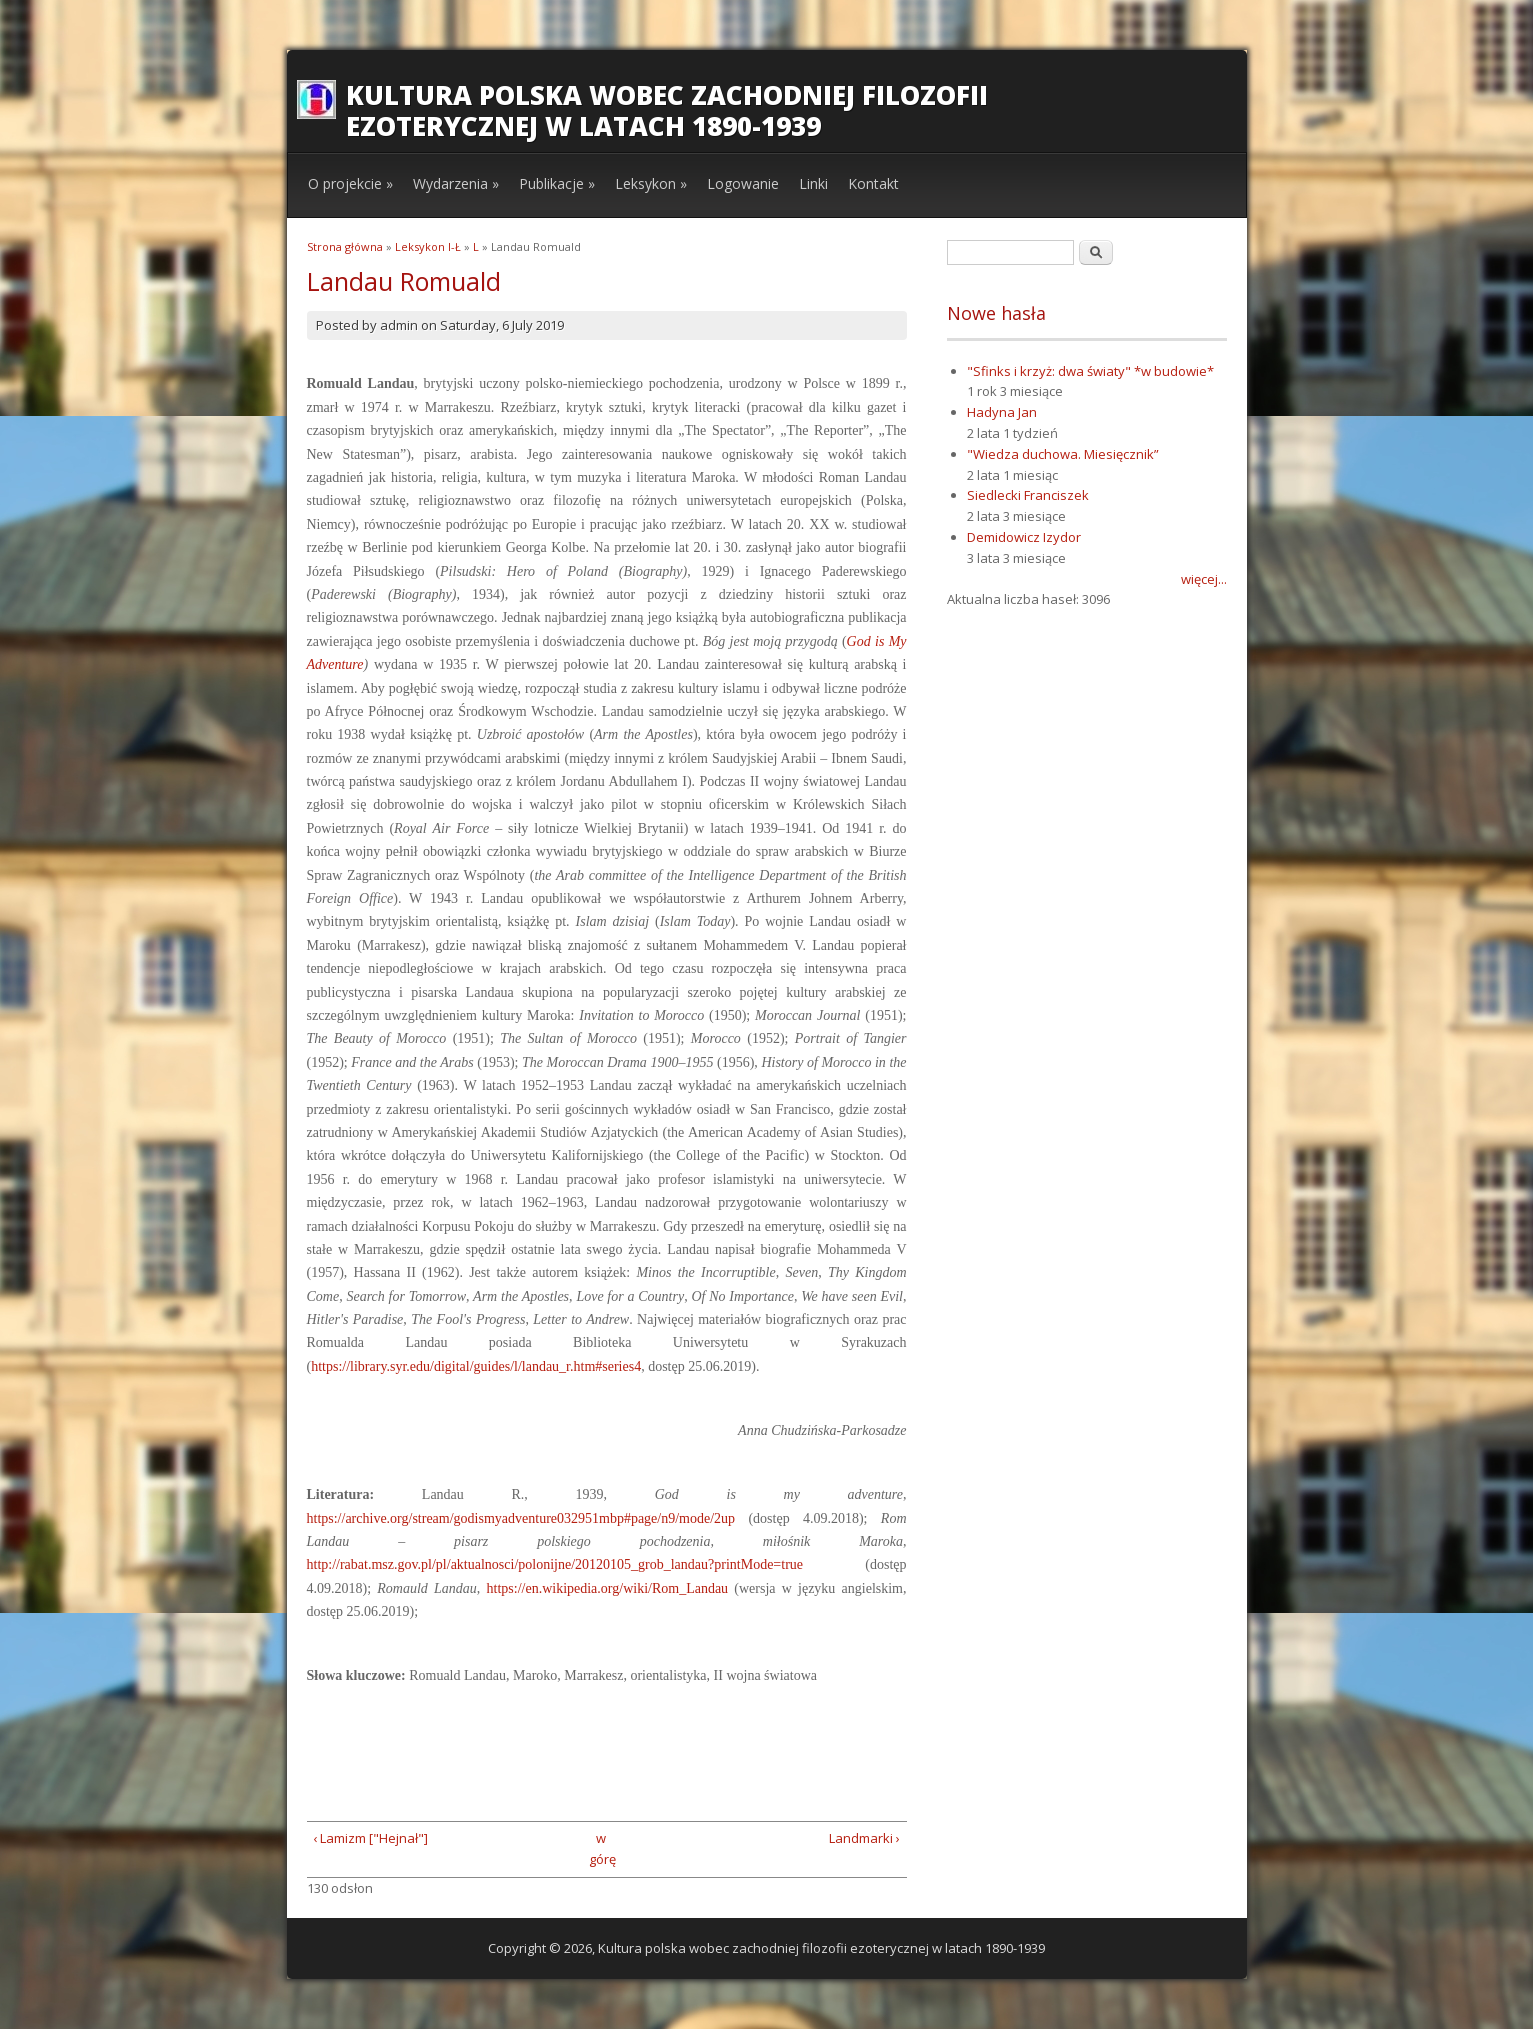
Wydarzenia (456, 183)
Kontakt (873, 183)
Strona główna (345, 246)
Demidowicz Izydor (1024, 537)
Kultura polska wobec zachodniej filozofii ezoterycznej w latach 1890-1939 (667, 110)
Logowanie (743, 183)
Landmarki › (864, 1838)
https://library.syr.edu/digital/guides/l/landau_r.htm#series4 (476, 1366)
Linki (813, 183)
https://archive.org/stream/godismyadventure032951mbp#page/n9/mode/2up (521, 1518)
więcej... (1204, 579)
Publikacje (557, 183)
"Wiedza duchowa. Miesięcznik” (1063, 454)
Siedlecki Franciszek (1028, 495)
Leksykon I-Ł (428, 246)
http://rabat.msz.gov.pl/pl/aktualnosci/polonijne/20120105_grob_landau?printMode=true (555, 1564)
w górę (600, 1848)
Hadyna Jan (1002, 412)
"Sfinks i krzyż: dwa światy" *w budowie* (1090, 371)
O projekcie (350, 183)
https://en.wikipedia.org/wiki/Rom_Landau (608, 1588)
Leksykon (651, 183)
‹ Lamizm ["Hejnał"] (370, 1838)
